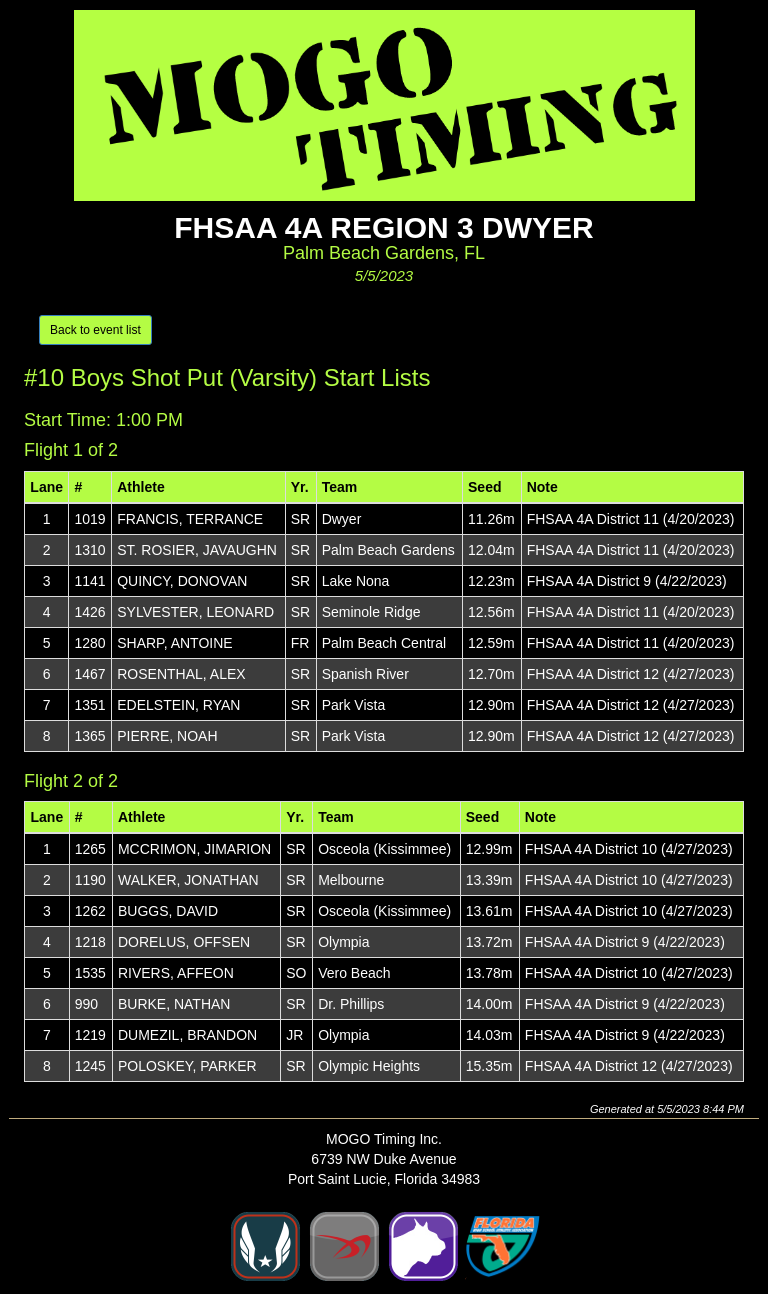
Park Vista (354, 705)
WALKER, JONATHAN (188, 880)
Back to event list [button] (95, 330)
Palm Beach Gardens (388, 550)
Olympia (343, 942)
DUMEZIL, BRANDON (187, 1035)
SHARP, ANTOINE (174, 643)
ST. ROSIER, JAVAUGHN (197, 550)
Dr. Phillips (351, 1004)
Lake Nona (356, 581)
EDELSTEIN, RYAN (178, 705)
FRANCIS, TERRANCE (190, 519)
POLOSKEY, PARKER (187, 1066)
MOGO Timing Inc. (384, 1139)
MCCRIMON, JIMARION (194, 849)
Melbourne (351, 880)
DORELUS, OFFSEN (184, 942)
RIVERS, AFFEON (176, 973)
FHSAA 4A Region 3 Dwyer (384, 227)
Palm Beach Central (384, 643)
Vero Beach (354, 973)
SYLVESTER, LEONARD (195, 612)
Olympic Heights (369, 1066)
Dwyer (342, 519)
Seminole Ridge (371, 612)
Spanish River (365, 674)
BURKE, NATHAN (174, 1004)
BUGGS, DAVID (168, 911)
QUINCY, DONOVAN (182, 581)
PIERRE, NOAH (167, 736)
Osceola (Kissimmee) (384, 849)
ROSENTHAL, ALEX (181, 674)
